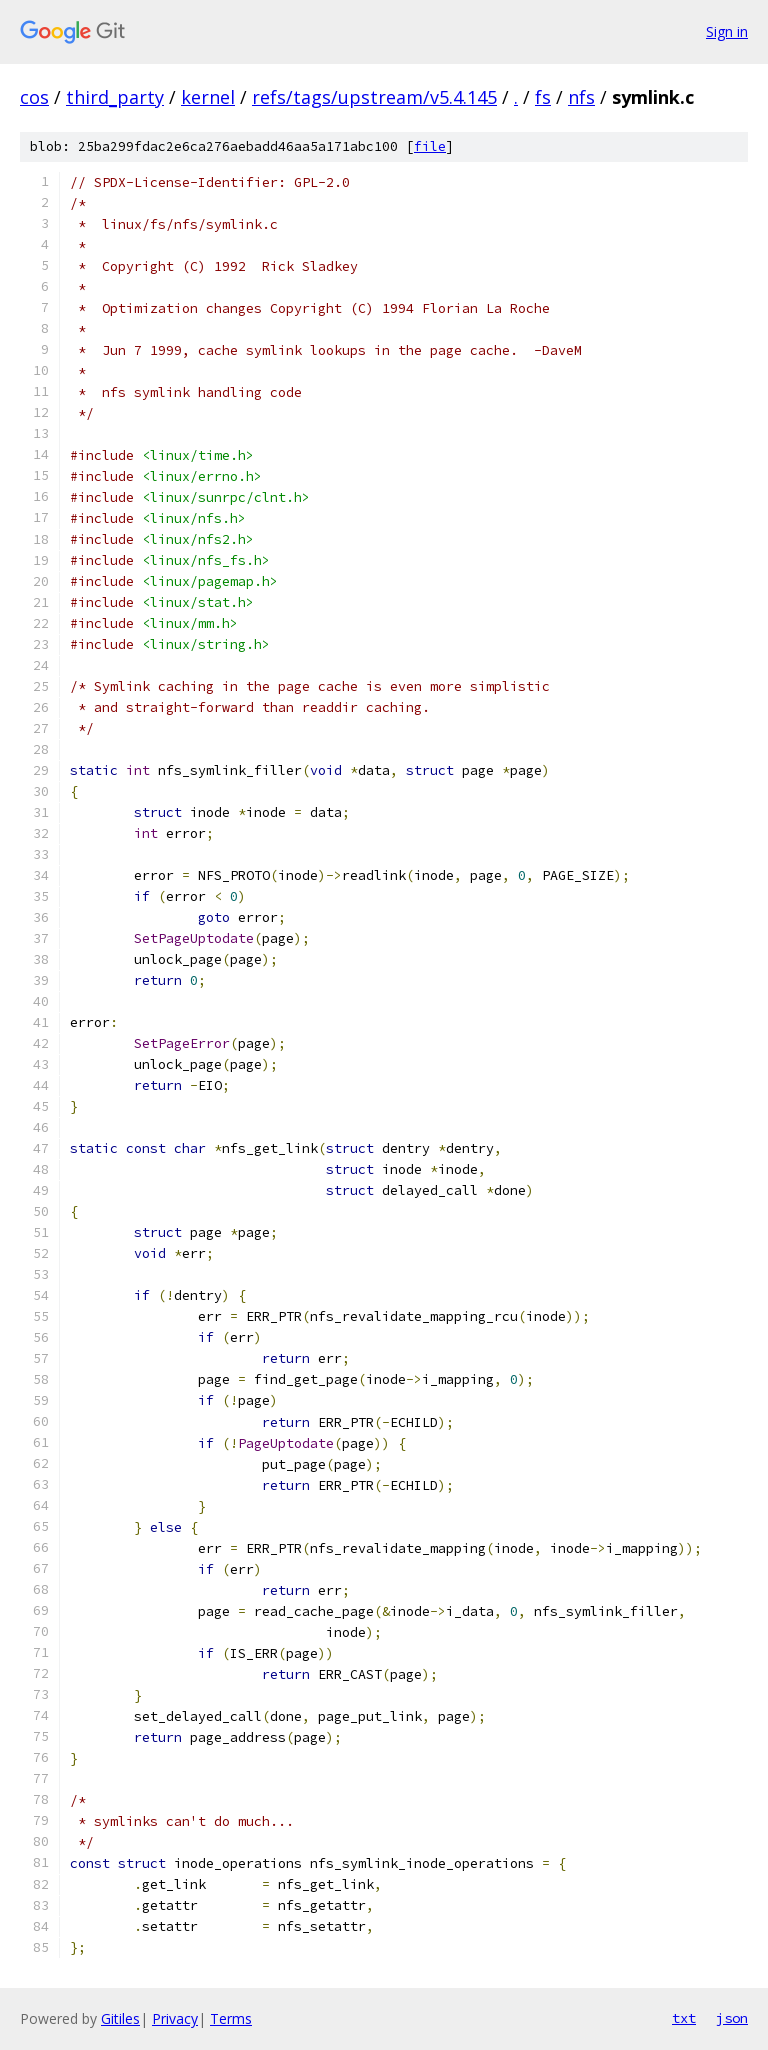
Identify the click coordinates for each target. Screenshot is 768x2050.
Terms (231, 2018)
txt (684, 2018)
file (430, 146)
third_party (115, 97)
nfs (581, 97)
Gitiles (120, 2018)
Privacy (175, 2018)
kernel (208, 97)
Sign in (727, 31)
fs (543, 97)
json (732, 2018)
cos (34, 97)
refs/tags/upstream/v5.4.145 (374, 97)
